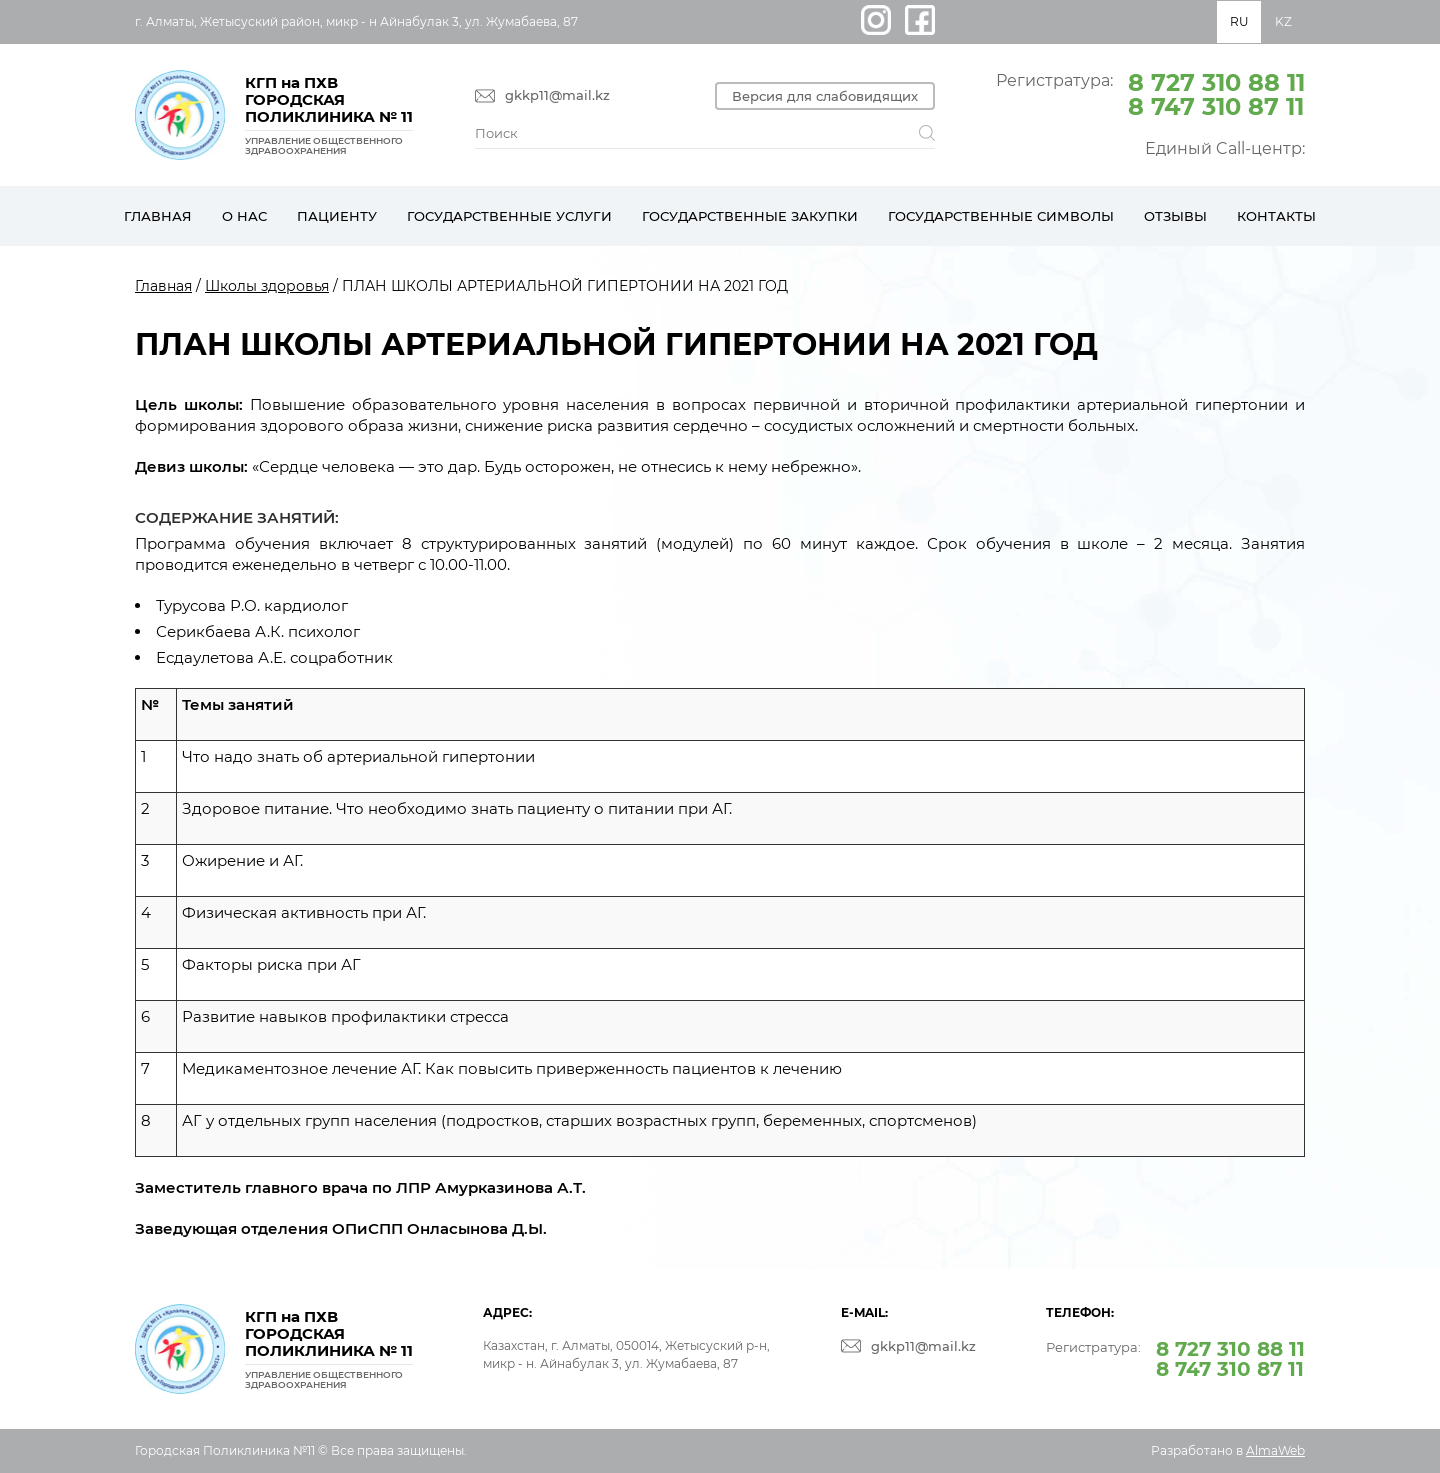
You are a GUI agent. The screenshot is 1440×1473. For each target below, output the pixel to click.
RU (1239, 21)
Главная (158, 216)
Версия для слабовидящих (825, 96)
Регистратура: (1150, 93)
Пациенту (337, 216)
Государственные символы (1001, 216)
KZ (1283, 21)
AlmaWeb (1275, 1450)
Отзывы (1175, 216)
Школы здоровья (267, 286)
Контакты (1276, 216)
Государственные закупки (750, 216)
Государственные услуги (509, 216)
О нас (244, 216)
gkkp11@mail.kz (557, 95)
